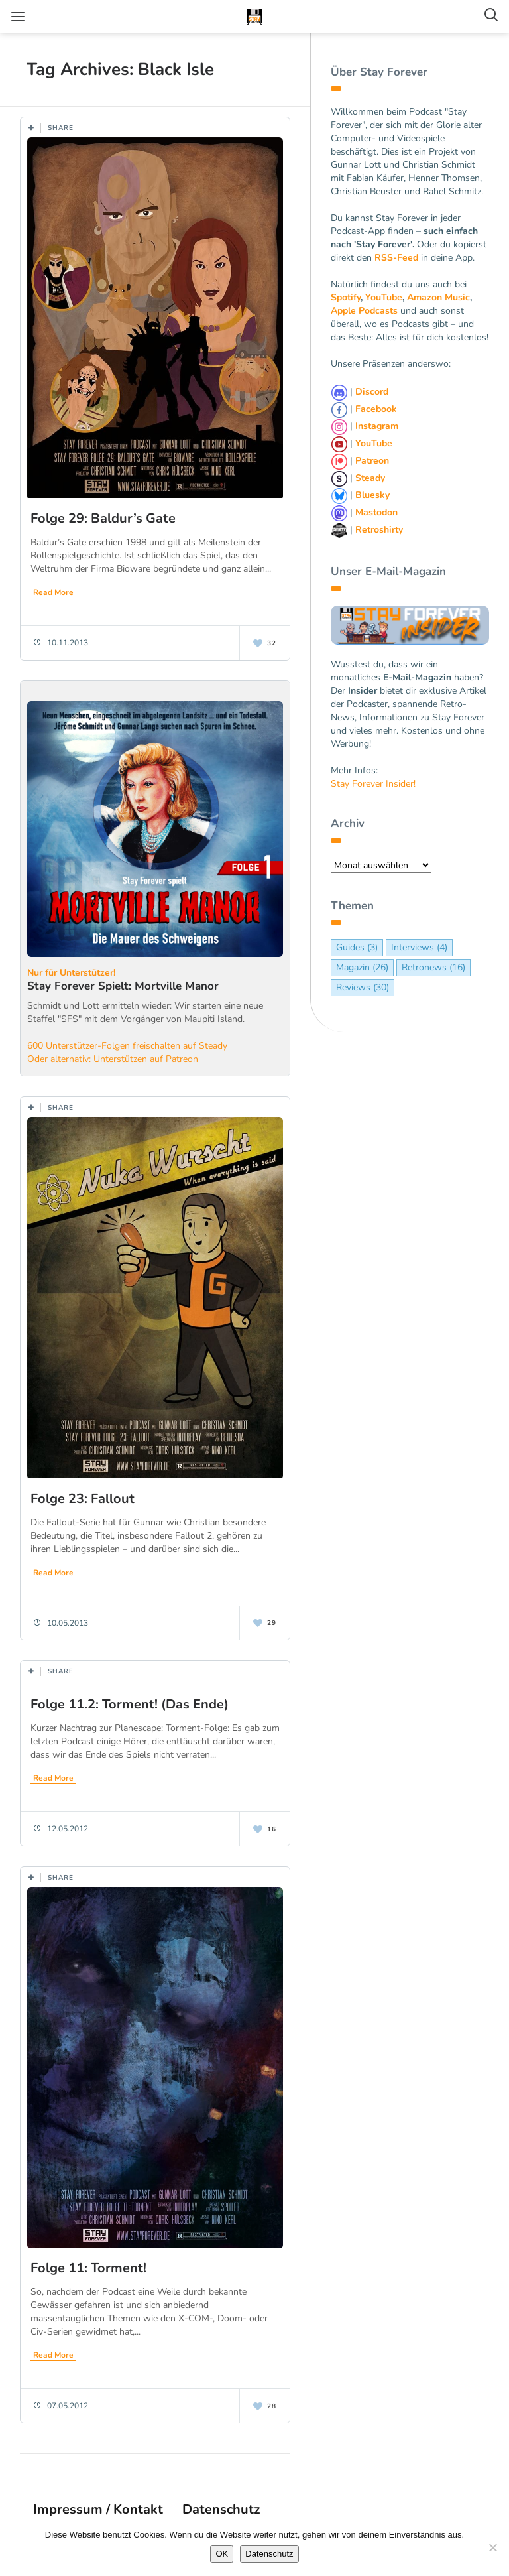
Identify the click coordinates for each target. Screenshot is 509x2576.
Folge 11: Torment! (88, 2268)
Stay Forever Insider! (373, 783)
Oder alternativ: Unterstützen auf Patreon (112, 1059)
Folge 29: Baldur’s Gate (103, 518)
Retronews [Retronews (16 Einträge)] (433, 967)
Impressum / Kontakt (98, 2509)
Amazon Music (438, 297)
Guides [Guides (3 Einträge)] (357, 947)
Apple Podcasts (364, 310)
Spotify (346, 297)
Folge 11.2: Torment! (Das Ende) (129, 1704)
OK (221, 2554)
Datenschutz (221, 2509)
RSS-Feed (396, 257)
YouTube (383, 297)
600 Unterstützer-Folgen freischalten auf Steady (127, 1045)
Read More (53, 592)
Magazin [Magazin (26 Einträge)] (362, 967)
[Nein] (492, 2547)
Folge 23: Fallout (82, 1499)
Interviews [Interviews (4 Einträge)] (419, 947)
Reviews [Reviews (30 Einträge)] (362, 987)
